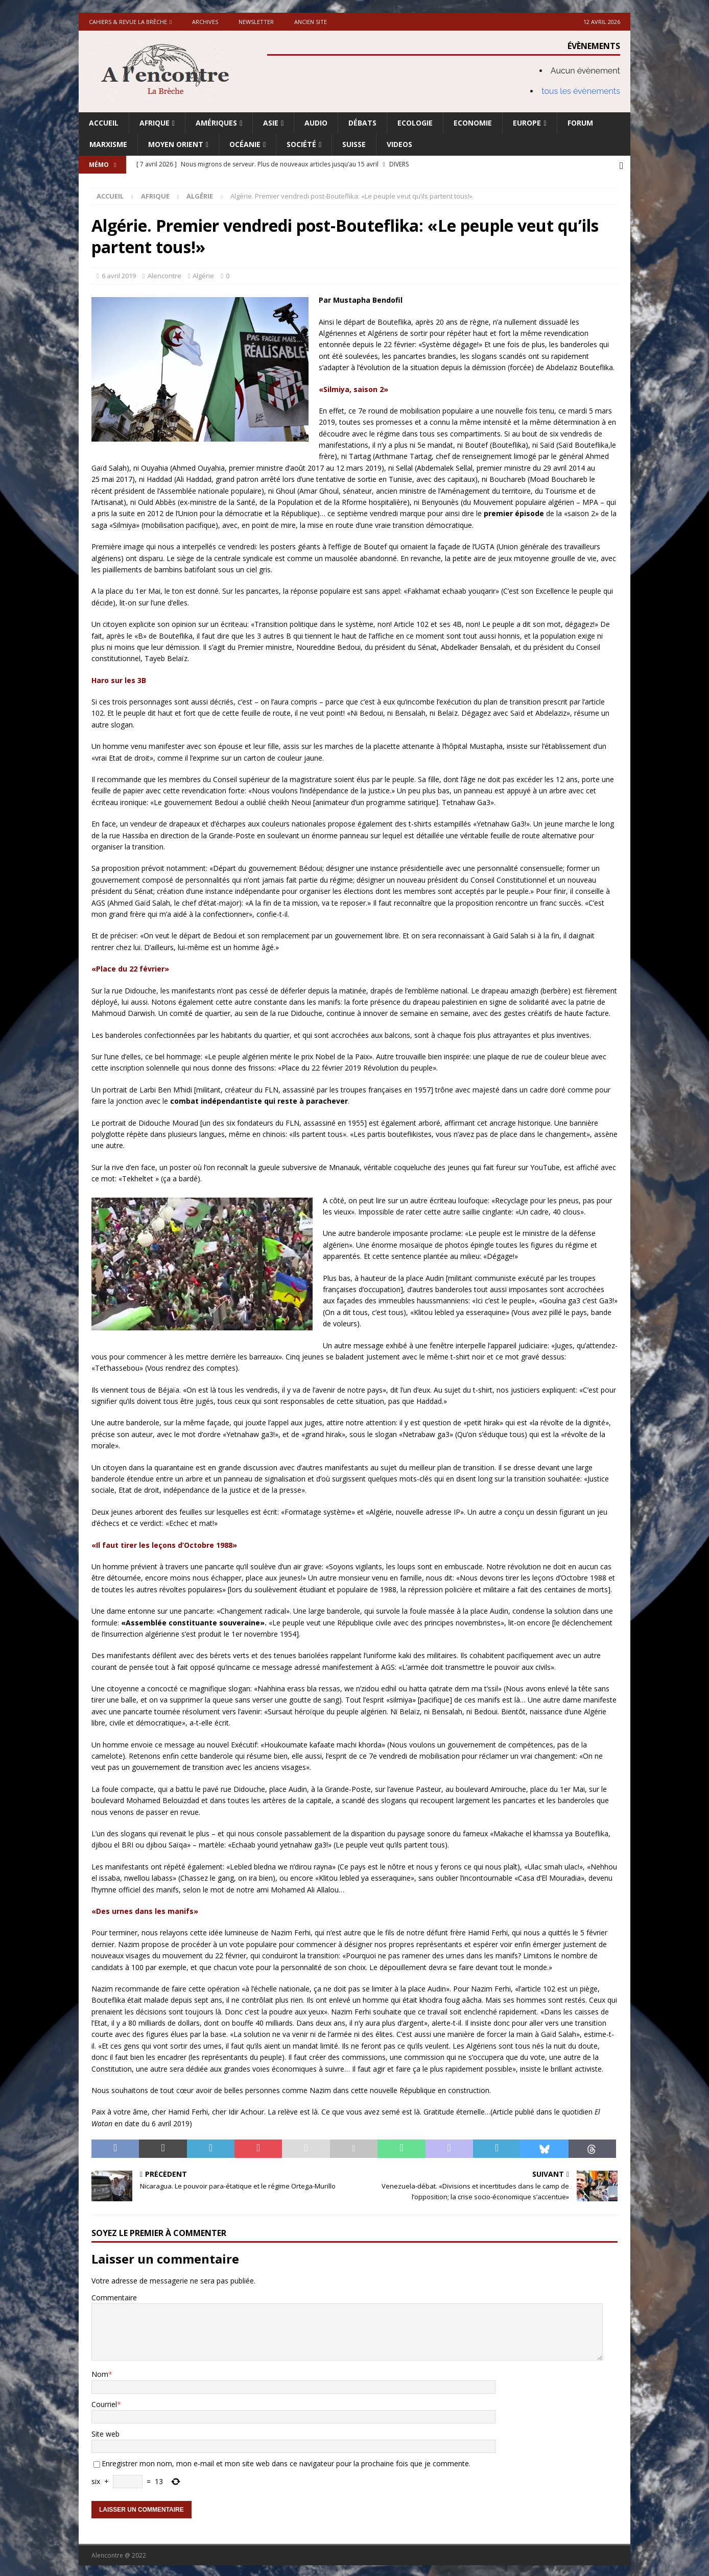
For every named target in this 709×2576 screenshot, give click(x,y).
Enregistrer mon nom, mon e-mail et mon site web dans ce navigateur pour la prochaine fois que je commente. (286, 2462)
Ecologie (415, 123)
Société (301, 144)
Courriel (104, 2402)
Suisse (354, 144)
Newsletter (256, 22)
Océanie (245, 144)
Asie (270, 123)
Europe (527, 123)
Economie (473, 123)
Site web (105, 2432)
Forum (580, 123)
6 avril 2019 (119, 274)
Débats (362, 123)
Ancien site (310, 22)
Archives (205, 22)
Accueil (104, 123)
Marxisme (108, 144)
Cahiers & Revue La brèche (128, 22)
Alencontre (164, 274)
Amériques (216, 123)
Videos (399, 144)
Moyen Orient (175, 144)
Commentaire (114, 2295)
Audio (315, 123)
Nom (99, 2372)
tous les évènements (580, 91)
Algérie (203, 274)
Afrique (154, 123)
